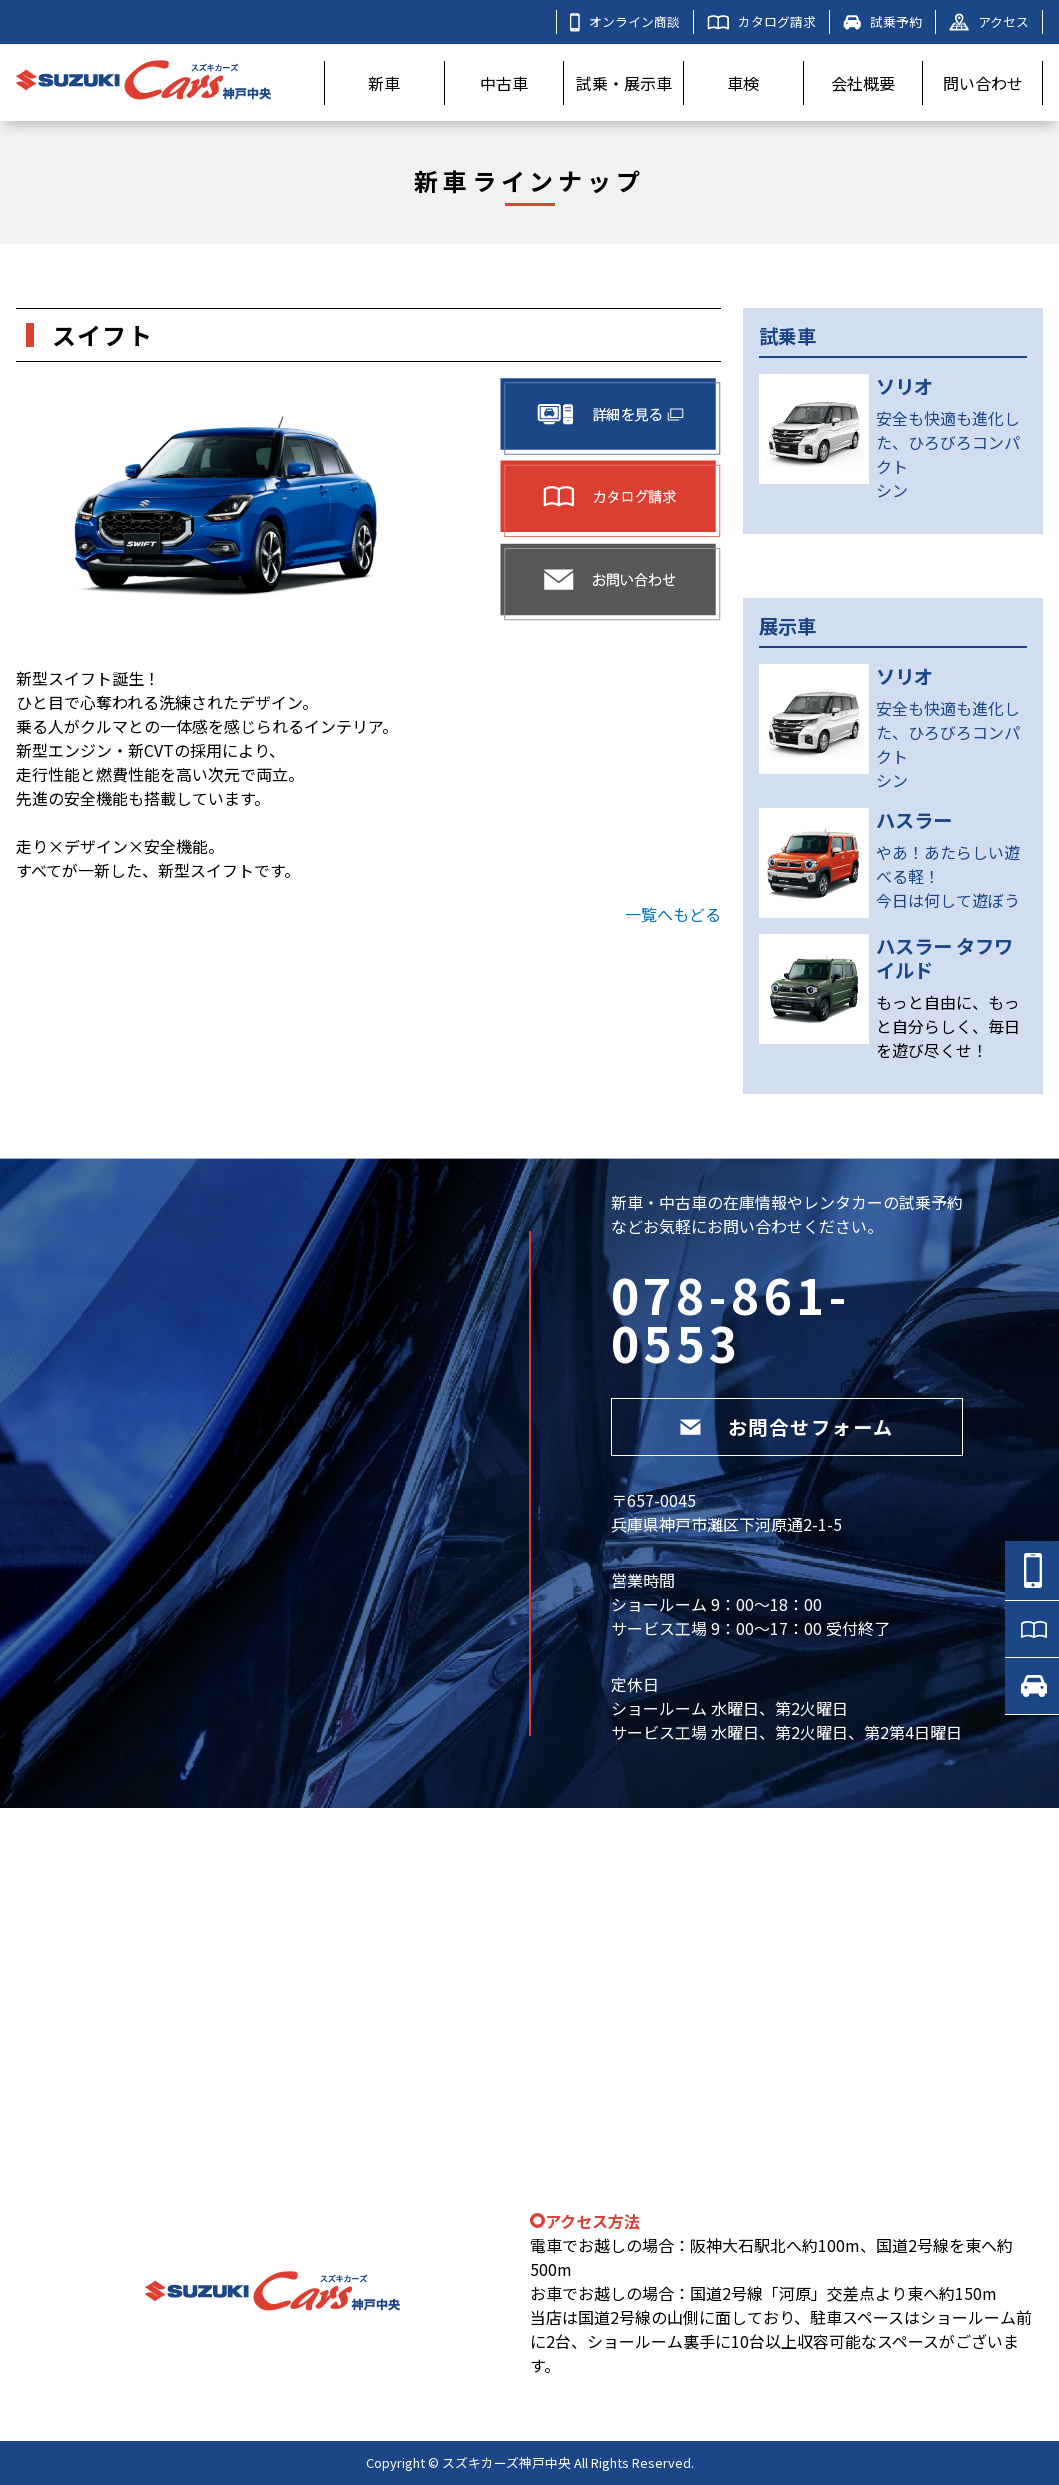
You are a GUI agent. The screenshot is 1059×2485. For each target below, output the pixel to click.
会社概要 (863, 83)
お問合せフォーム (787, 1427)
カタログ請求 (761, 21)
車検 (743, 83)
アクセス (989, 21)
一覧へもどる (673, 914)
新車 (384, 83)
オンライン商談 (625, 22)
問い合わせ (983, 83)
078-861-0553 (731, 1318)
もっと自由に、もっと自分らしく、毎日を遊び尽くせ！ (948, 1026)
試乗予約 (882, 21)
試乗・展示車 (624, 83)
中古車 (504, 83)
